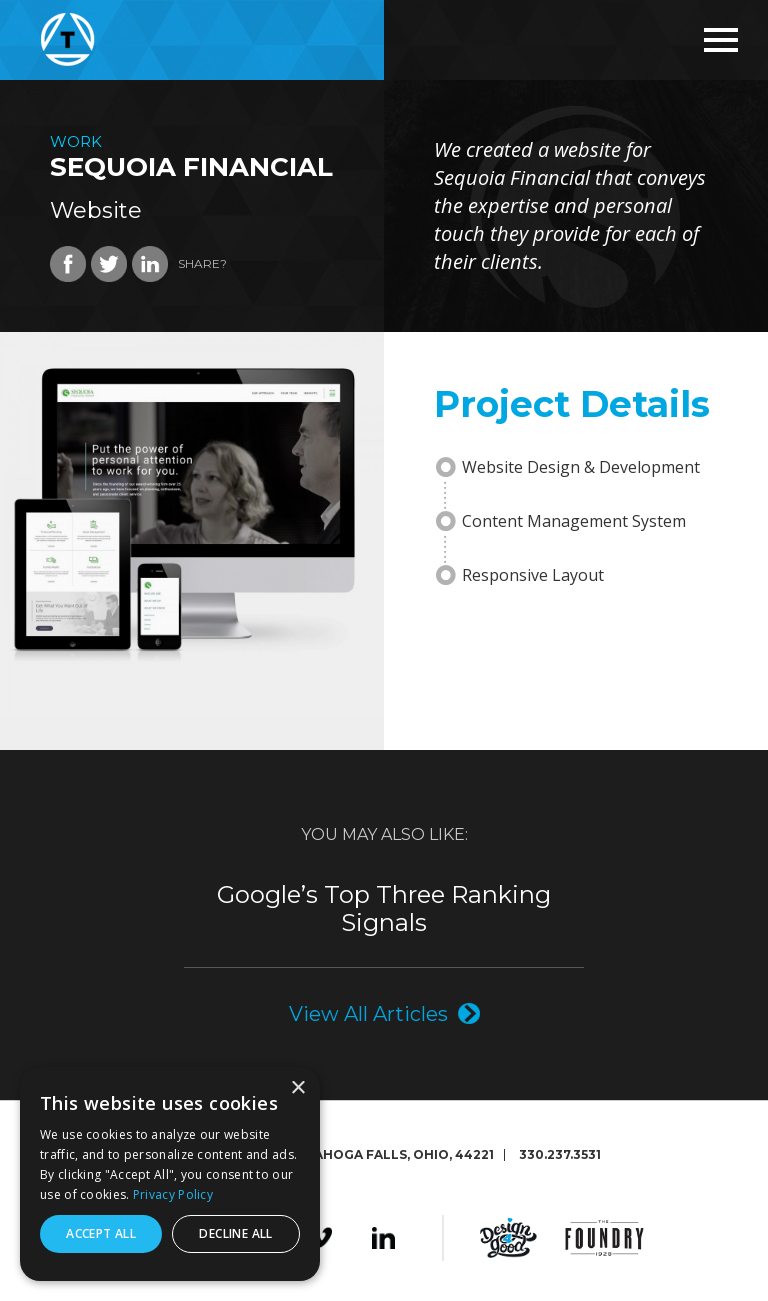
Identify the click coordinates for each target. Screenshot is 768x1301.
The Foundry (604, 1238)
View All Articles (368, 1013)
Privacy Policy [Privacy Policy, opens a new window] (173, 1194)
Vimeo (320, 1238)
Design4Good (508, 1238)
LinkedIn (383, 1238)
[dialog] (170, 1174)
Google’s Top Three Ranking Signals (384, 909)
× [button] (297, 1088)
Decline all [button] (235, 1233)
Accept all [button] (101, 1233)
